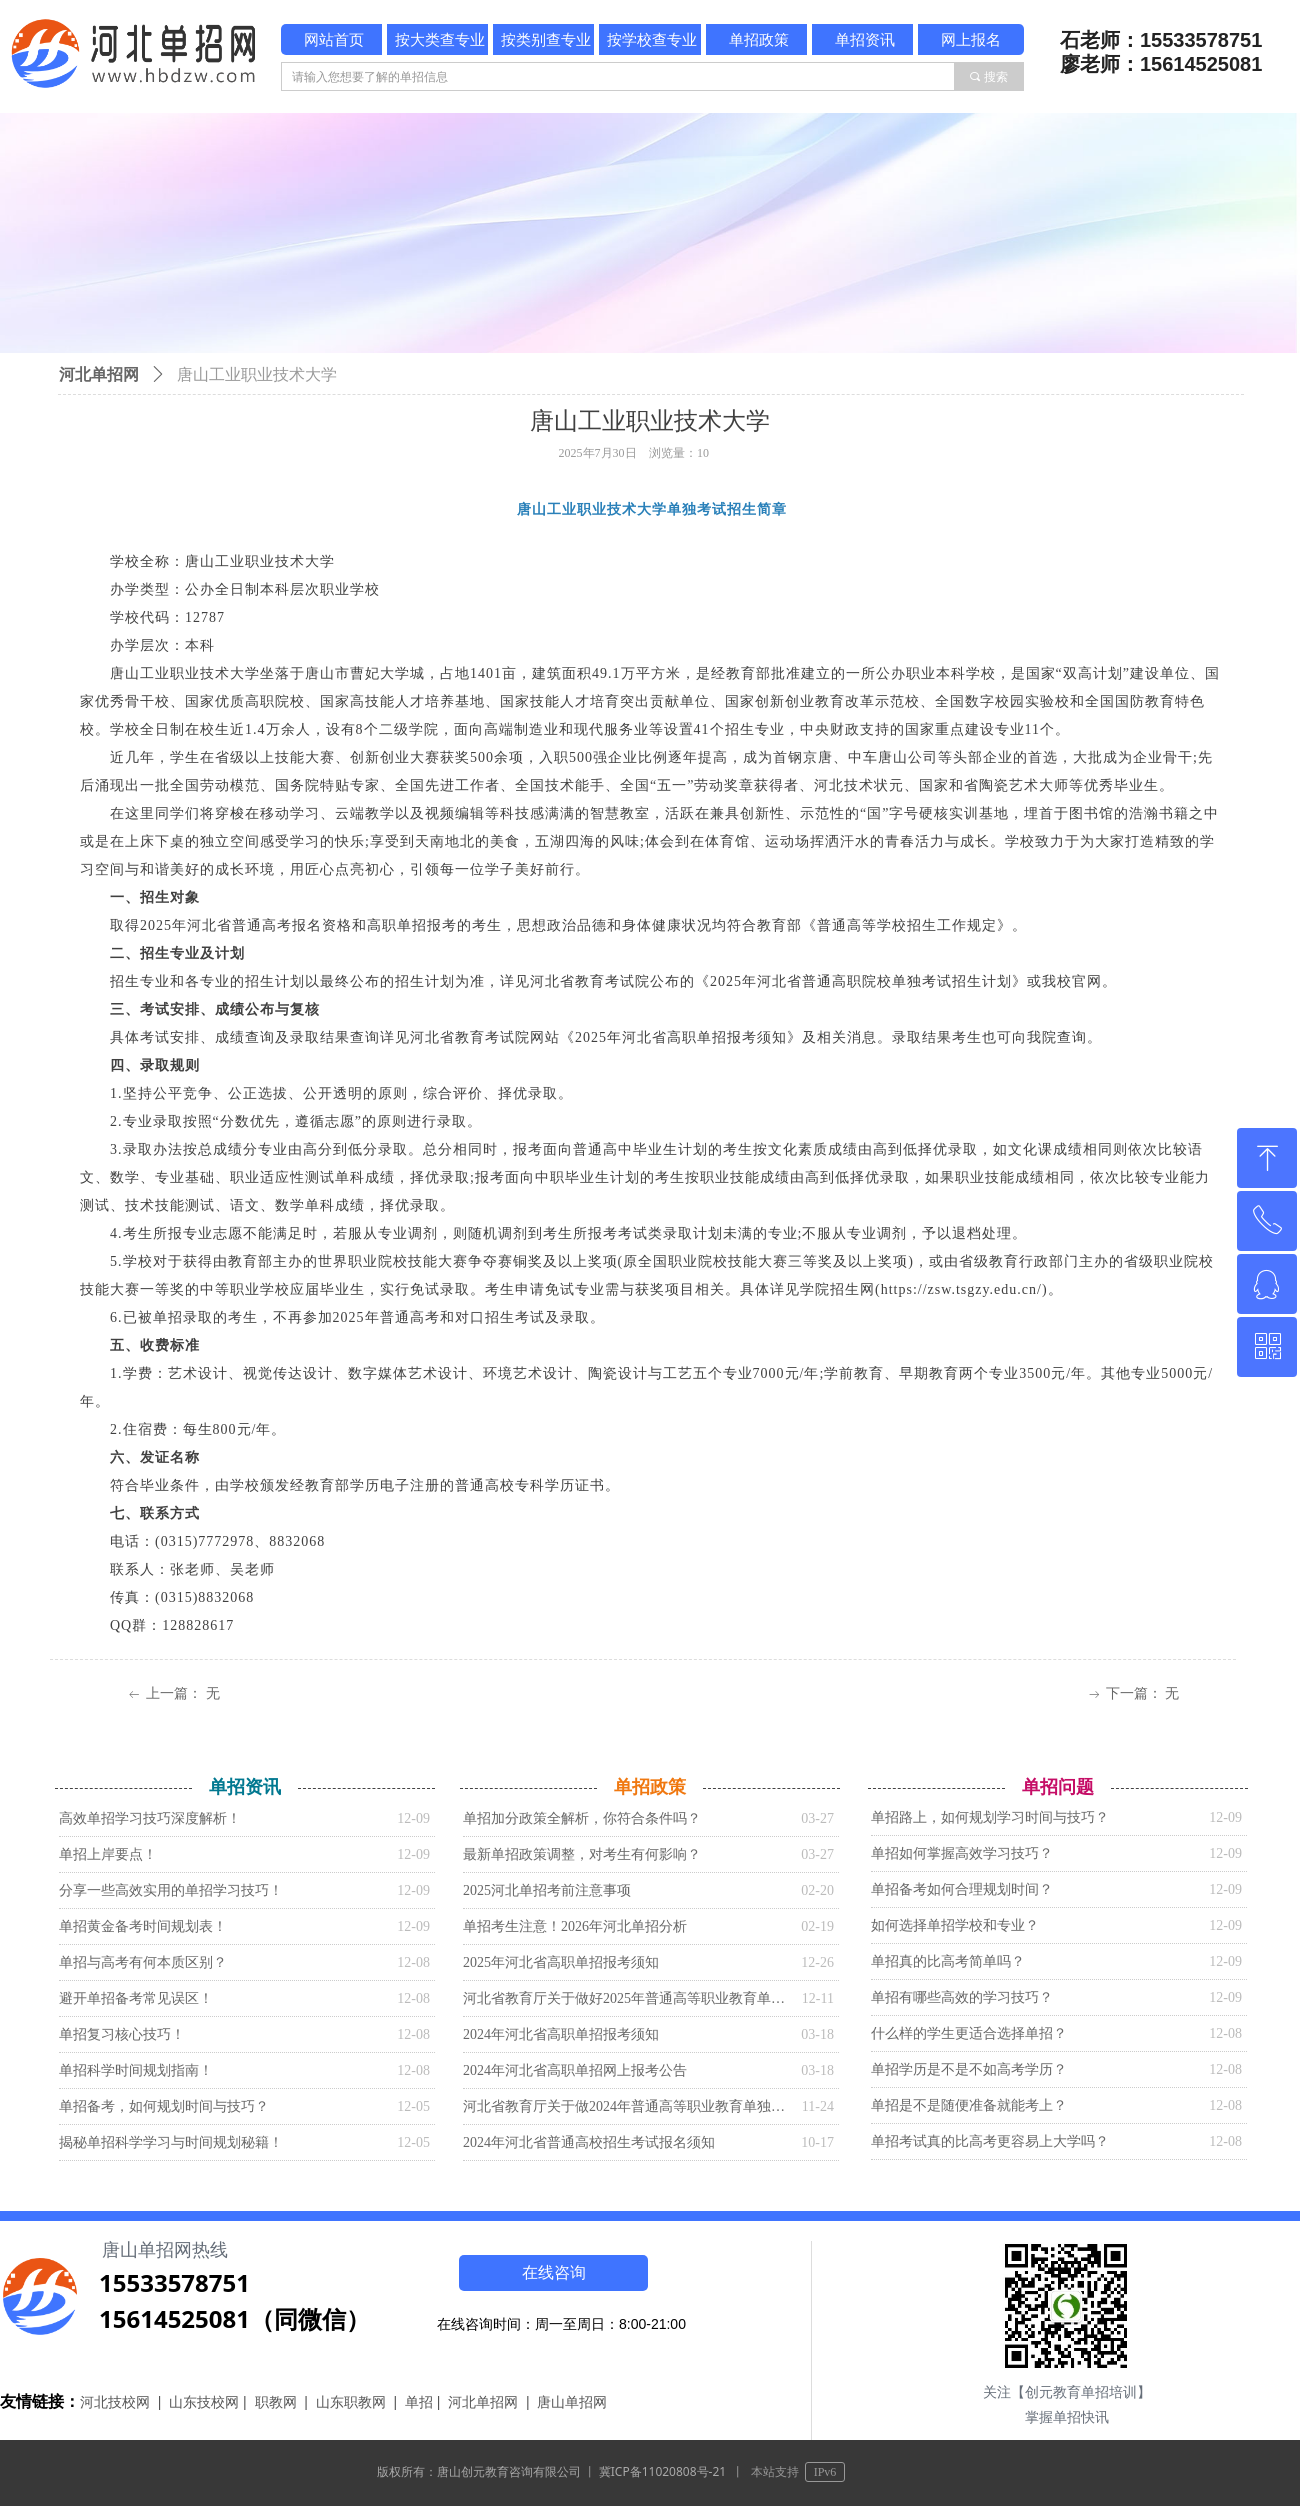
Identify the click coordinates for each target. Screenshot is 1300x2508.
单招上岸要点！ (108, 1854)
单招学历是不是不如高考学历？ (969, 2069)
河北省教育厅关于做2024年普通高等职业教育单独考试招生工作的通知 (627, 2106)
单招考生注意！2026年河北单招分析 (575, 1926)
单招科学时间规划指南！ (136, 2070)
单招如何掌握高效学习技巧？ (962, 1853)
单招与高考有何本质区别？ (143, 1962)
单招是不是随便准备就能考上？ (969, 2105)
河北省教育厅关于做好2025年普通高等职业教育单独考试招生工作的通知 (627, 1998)
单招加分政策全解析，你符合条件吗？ (582, 1818)
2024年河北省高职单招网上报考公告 (575, 2070)
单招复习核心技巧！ (122, 2034)
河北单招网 (99, 374)
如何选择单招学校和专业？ (955, 1925)
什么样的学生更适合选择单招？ (969, 2033)
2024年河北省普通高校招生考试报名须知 (589, 2142)
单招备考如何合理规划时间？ (962, 1889)
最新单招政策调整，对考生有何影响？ (582, 1854)
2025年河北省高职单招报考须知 (561, 1962)
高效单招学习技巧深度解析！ (150, 1818)
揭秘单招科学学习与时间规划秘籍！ (171, 2142)
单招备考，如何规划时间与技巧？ (164, 2106)
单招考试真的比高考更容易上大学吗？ (990, 2141)
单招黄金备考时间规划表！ (143, 1926)
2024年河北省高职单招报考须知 (561, 2034)
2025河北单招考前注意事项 (547, 1890)
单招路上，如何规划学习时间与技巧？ (990, 1817)
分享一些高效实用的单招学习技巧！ (171, 1890)
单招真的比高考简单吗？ (948, 1961)
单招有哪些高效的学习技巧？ (962, 1997)
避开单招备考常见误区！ (136, 1998)
